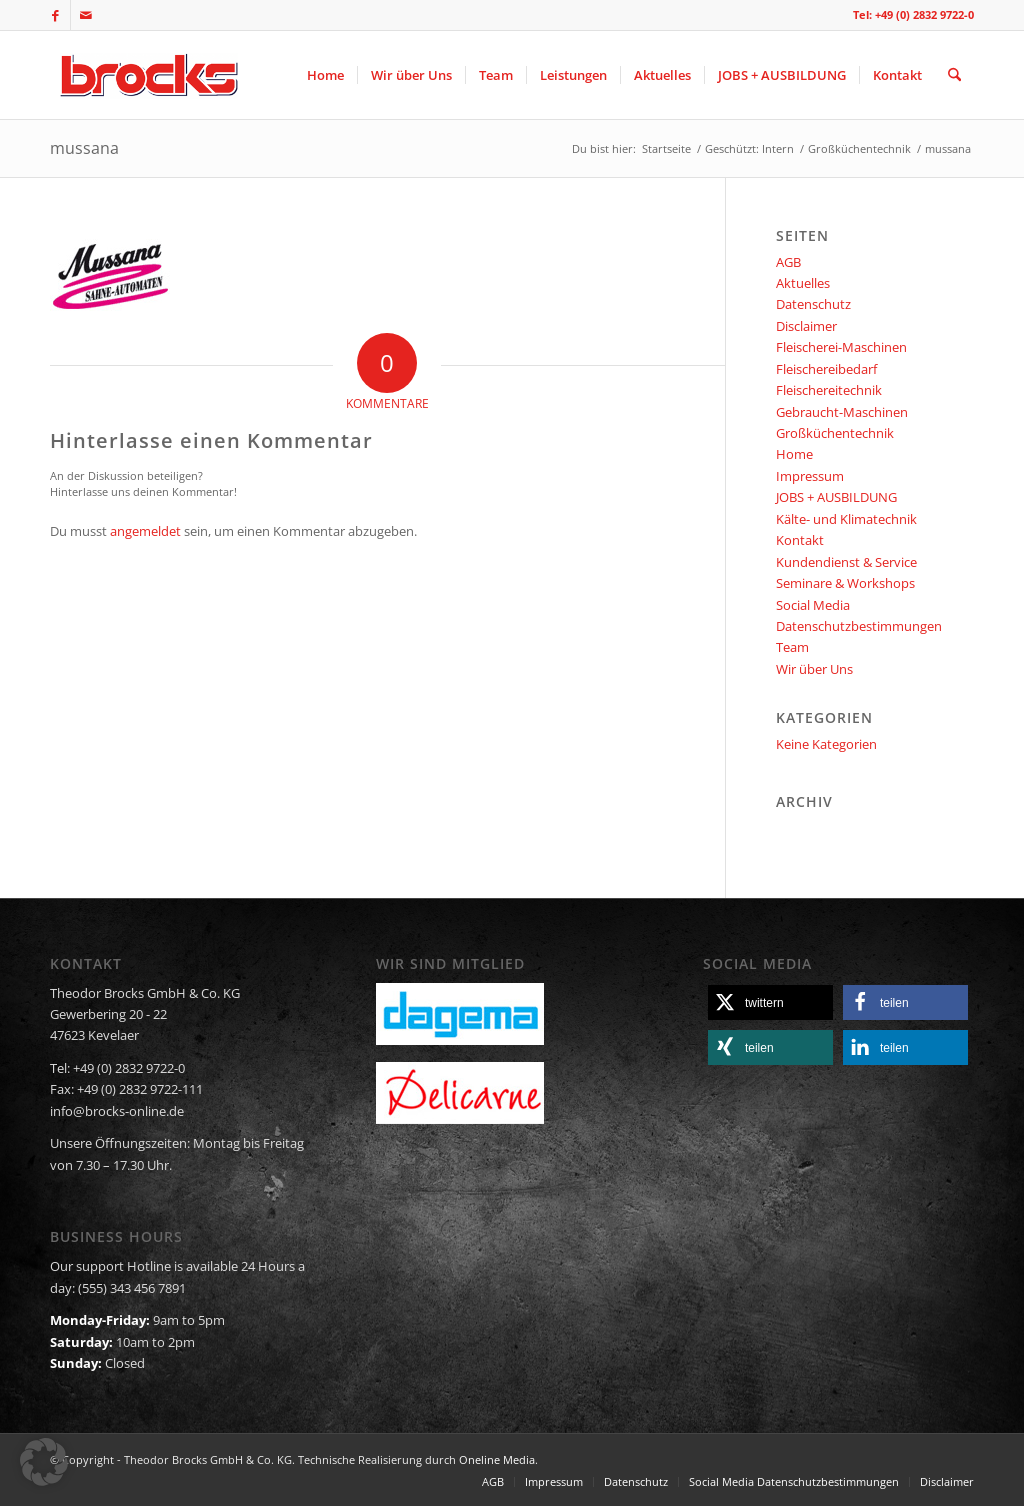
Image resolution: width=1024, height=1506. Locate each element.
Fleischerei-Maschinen (841, 347)
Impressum (810, 476)
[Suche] (954, 75)
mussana (84, 148)
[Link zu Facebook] (55, 15)
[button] (770, 1002)
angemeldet (145, 531)
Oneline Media (497, 1459)
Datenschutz (813, 304)
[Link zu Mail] (86, 15)
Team (792, 647)
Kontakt (800, 540)
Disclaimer (806, 326)
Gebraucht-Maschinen (842, 412)
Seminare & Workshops (845, 583)
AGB (788, 262)
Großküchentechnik (835, 433)
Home (794, 454)
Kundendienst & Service (846, 562)
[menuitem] (325, 75)
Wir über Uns (814, 669)
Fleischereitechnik (829, 390)
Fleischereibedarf (826, 369)
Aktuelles (803, 283)
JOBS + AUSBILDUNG (836, 497)
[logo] (146, 75)
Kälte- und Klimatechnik (846, 519)
